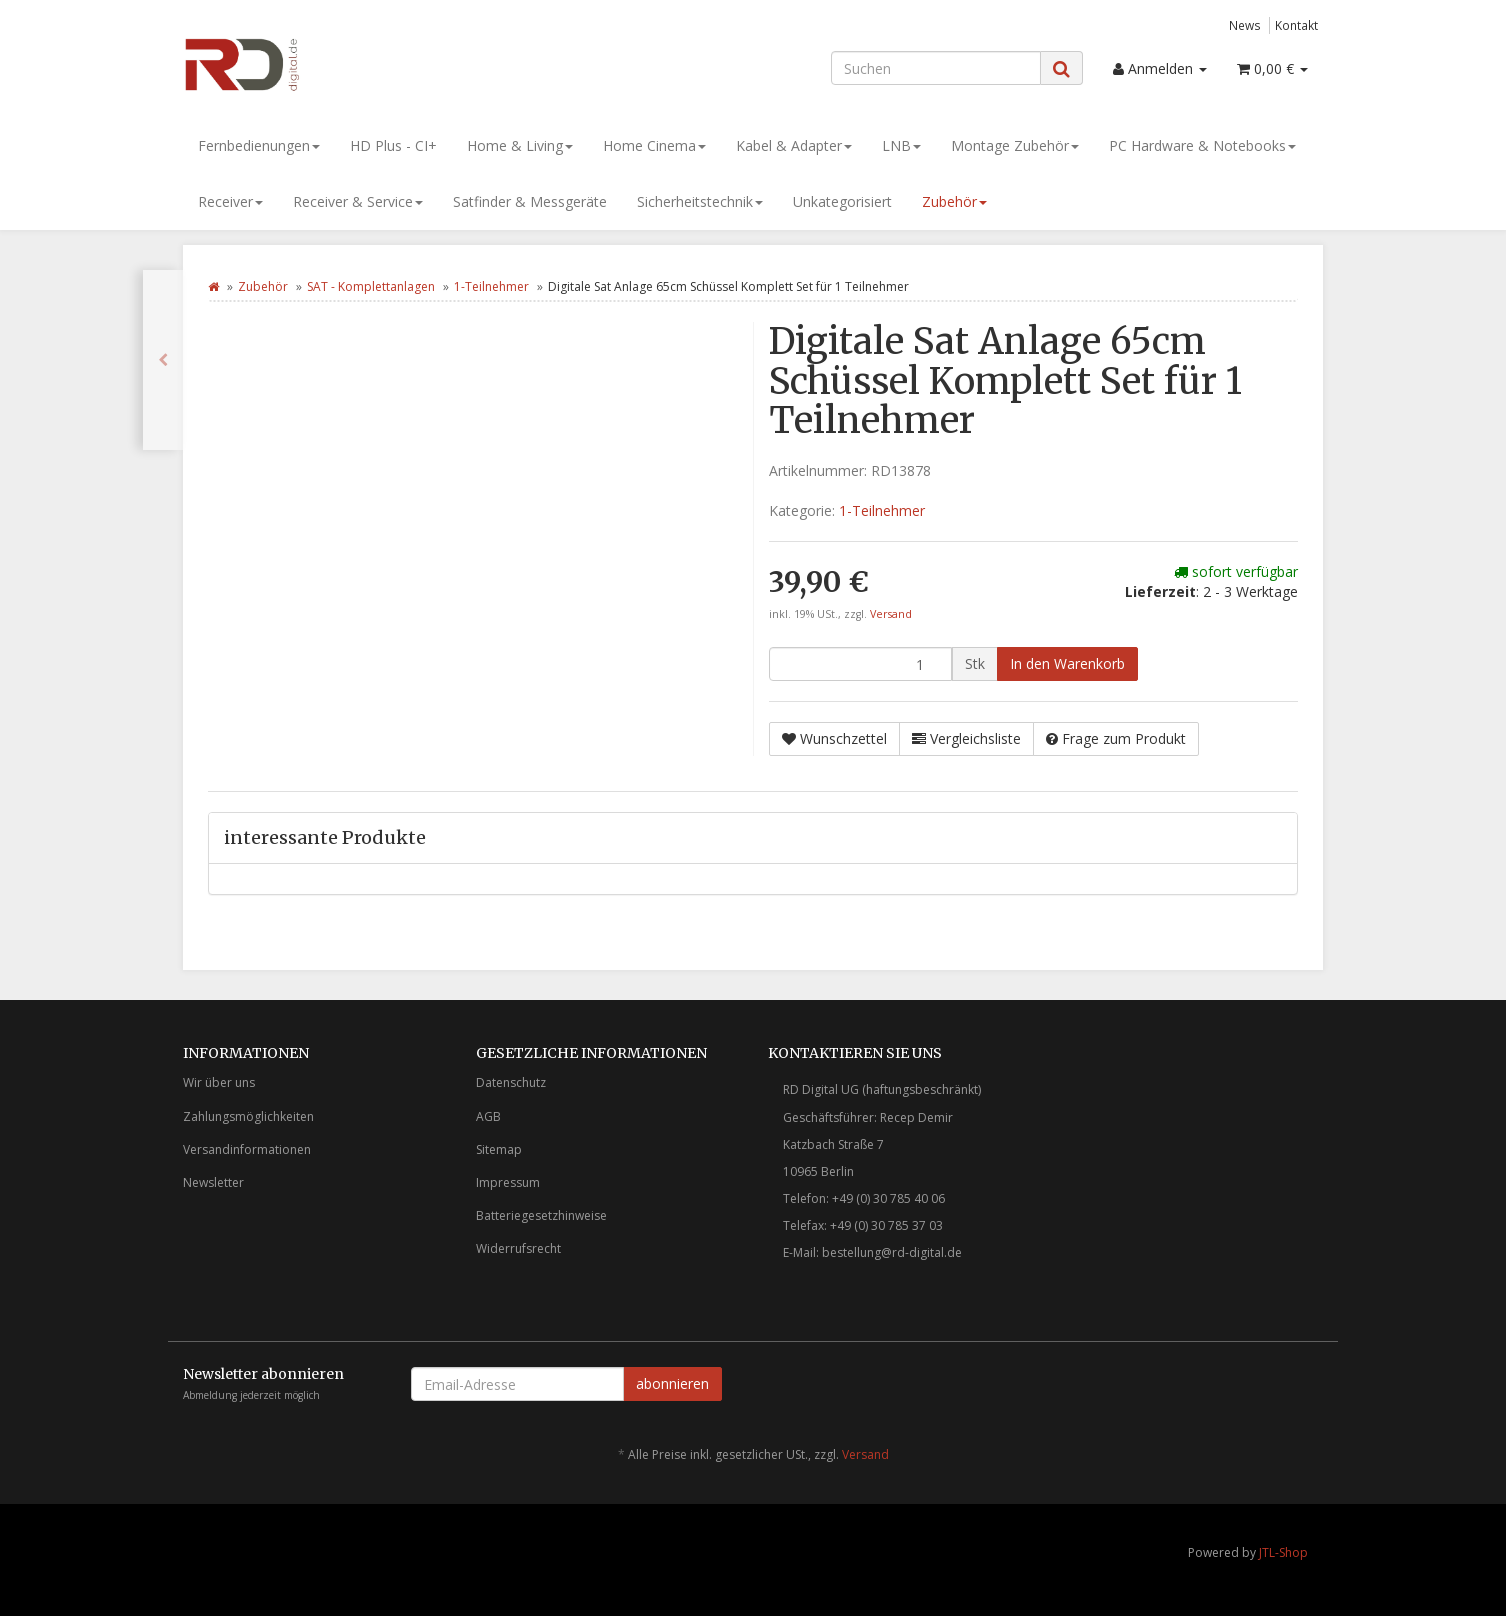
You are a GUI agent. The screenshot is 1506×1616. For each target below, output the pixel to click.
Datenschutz (511, 1082)
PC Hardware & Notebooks (1202, 145)
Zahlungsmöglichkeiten (248, 1116)
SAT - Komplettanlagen (371, 286)
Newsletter (213, 1182)
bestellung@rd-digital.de (892, 1252)
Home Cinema (654, 145)
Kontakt (1296, 25)
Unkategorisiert (842, 201)
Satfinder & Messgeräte (530, 201)
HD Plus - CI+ (393, 145)
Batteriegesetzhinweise (541, 1215)
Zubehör (954, 201)
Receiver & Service (358, 201)
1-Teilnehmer (491, 286)
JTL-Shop (1283, 1552)
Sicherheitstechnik (700, 201)
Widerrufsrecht (518, 1248)
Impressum (508, 1182)
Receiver (230, 201)
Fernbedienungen (259, 145)
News (1245, 25)
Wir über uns (219, 1082)
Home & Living (520, 145)
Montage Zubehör (1015, 145)
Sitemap (499, 1149)
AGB (488, 1116)
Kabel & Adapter (794, 145)
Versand (891, 614)
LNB (901, 145)
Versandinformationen (247, 1149)
